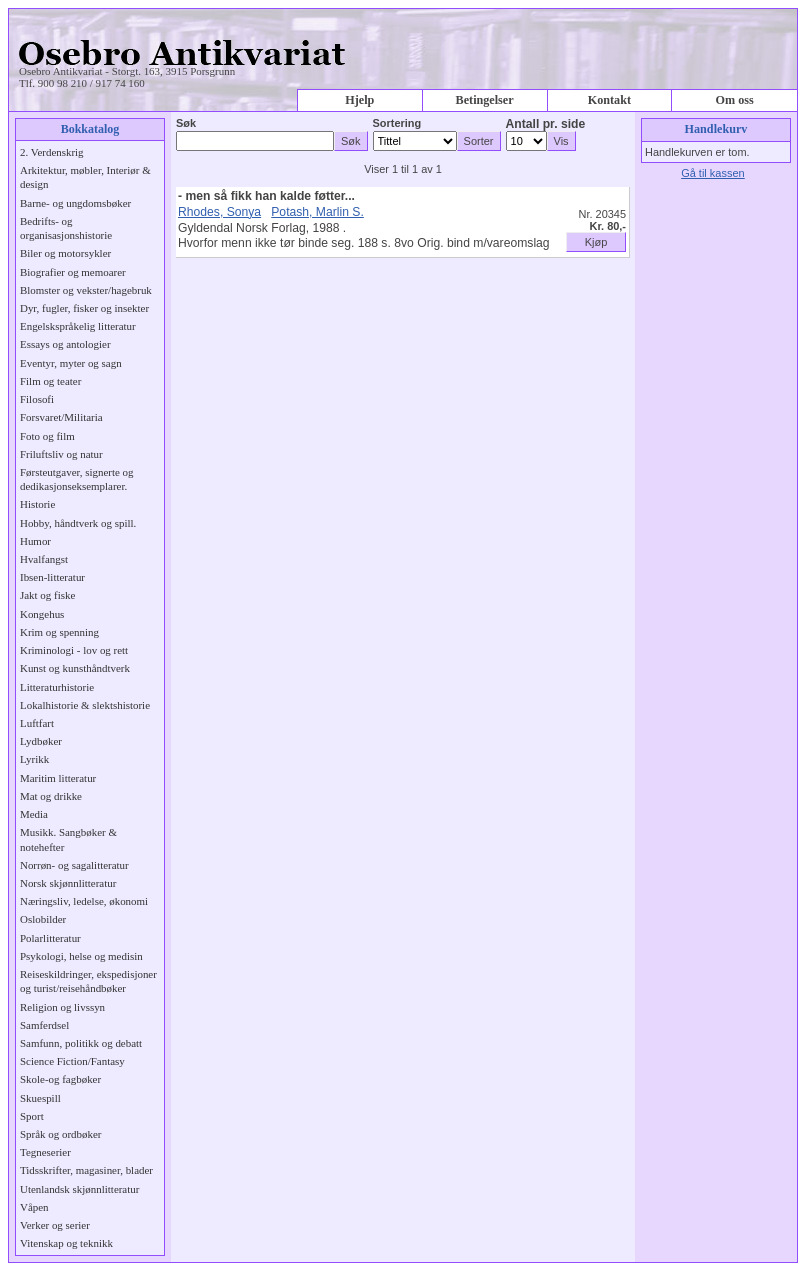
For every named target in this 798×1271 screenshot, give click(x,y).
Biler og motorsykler (65, 253)
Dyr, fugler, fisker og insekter (84, 308)
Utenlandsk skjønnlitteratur (79, 1189)
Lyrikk (34, 759)
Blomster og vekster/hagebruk (86, 290)
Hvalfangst (44, 559)
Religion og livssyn (62, 1007)
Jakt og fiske (47, 595)
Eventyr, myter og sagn (71, 363)
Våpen (34, 1207)
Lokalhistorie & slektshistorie (85, 705)
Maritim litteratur (58, 778)
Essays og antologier (65, 344)
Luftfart (37, 723)
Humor (35, 541)
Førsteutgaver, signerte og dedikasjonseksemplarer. (76, 479)
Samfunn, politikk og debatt (81, 1043)
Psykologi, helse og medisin (81, 956)
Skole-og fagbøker (60, 1079)
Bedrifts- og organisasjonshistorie (66, 228)
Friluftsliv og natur (61, 454)
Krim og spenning (59, 632)
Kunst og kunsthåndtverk (75, 668)
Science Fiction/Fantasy (72, 1061)
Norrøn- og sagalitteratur (74, 865)
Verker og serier (55, 1225)
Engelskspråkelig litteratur (78, 326)
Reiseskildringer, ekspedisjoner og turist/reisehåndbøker (88, 981)
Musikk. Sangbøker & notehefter (68, 839)
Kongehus (42, 614)
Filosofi (37, 399)
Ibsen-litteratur (52, 577)
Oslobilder (43, 919)
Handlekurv (716, 129)
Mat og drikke (51, 796)
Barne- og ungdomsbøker (75, 203)
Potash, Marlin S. (317, 212)
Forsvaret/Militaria (61, 417)
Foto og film (47, 436)
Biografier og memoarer (73, 272)
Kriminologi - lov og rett (74, 650)
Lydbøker (41, 741)
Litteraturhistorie (57, 687)
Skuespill (40, 1098)
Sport (32, 1116)
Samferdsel (44, 1025)
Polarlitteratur (50, 938)
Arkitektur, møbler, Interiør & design (85, 177)
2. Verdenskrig (52, 152)
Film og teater (50, 381)
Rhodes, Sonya (219, 212)
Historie (37, 504)
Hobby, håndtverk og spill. (78, 523)
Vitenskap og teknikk (66, 1243)
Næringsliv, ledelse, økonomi (84, 901)
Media (34, 814)
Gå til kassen (713, 173)
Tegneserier (45, 1152)
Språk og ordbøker (60, 1134)
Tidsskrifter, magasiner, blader (86, 1170)
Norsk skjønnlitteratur (68, 883)
